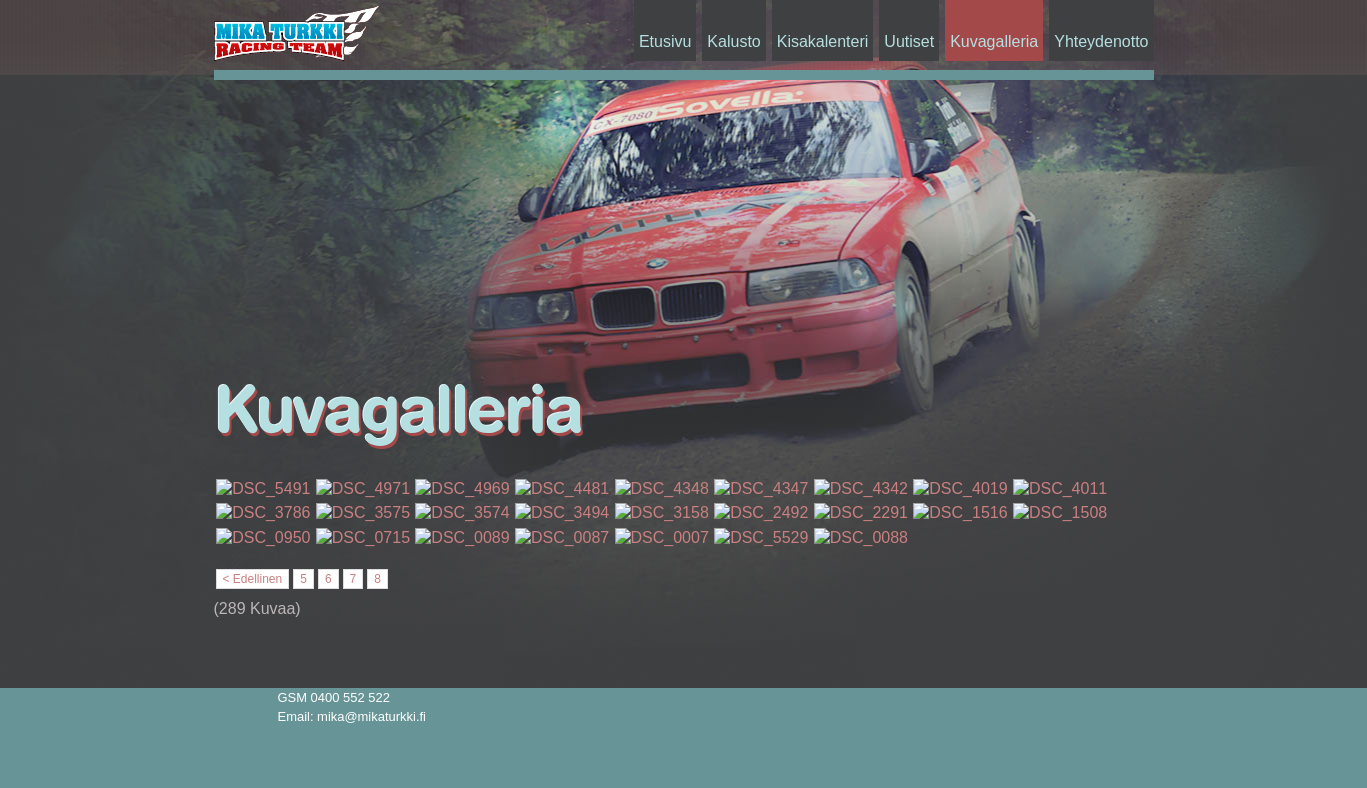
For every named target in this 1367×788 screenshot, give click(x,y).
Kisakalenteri (823, 41)
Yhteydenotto (1101, 41)
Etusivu (665, 41)
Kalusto (733, 41)
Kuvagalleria (994, 41)
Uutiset (909, 41)
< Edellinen (253, 579)
